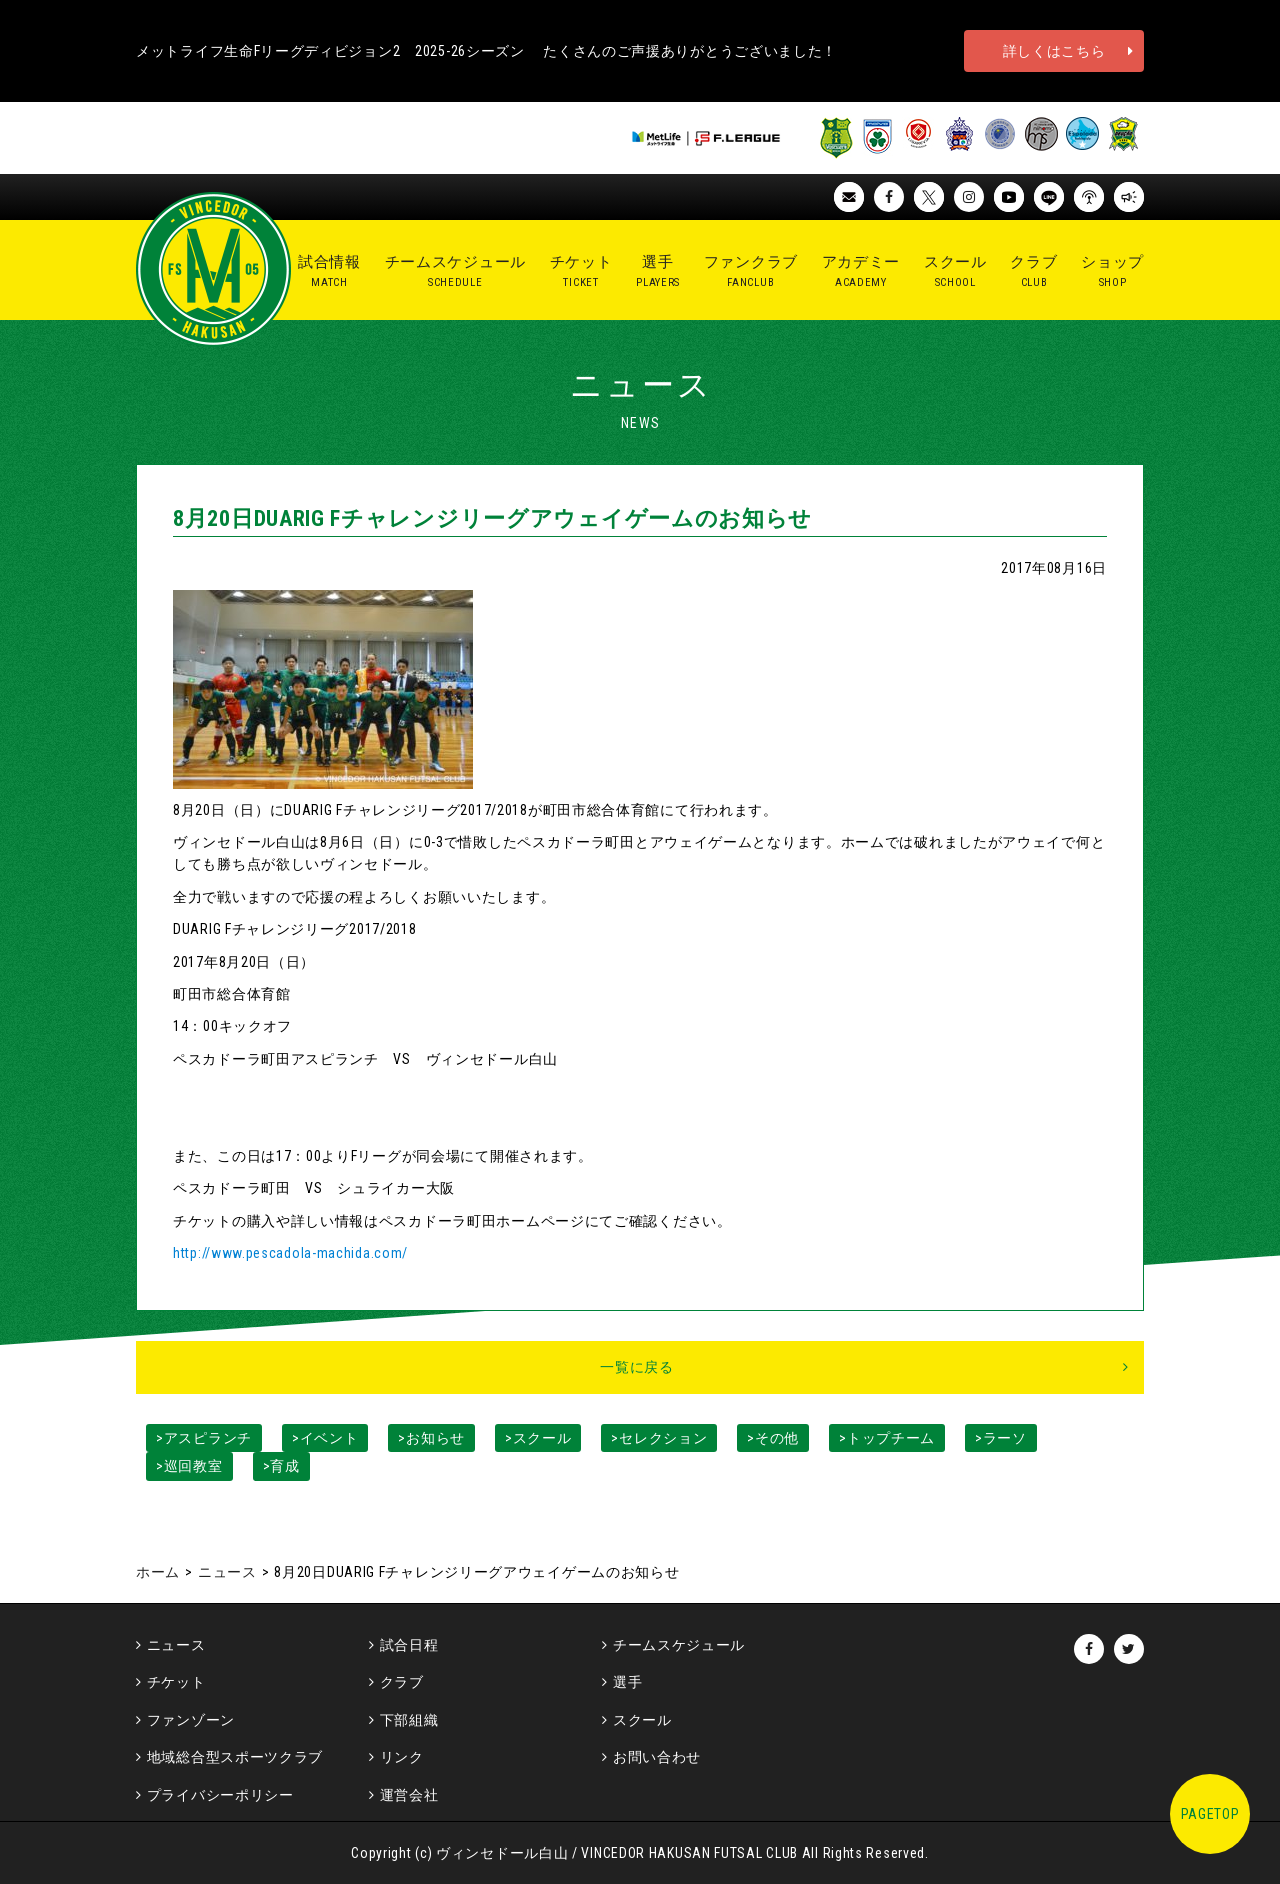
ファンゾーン (191, 1720)
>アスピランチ (204, 1438)
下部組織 (409, 1720)
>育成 (281, 1466)
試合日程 (409, 1645)
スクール (642, 1720)
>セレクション (659, 1438)
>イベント (325, 1438)
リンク (402, 1757)
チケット (176, 1682)
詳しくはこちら (1054, 51)
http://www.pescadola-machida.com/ (290, 1253)
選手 (627, 1682)
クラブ (402, 1682)
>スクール (538, 1438)
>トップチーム (887, 1438)
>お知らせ (431, 1438)
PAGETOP (1210, 1814)
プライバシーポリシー (220, 1795)
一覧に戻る (637, 1367)
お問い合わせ (657, 1757)
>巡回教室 (189, 1466)
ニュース (227, 1572)
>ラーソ (1001, 1438)
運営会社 (409, 1795)
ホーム (158, 1572)
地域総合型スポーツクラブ (235, 1757)
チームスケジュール (679, 1645)
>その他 (773, 1438)
